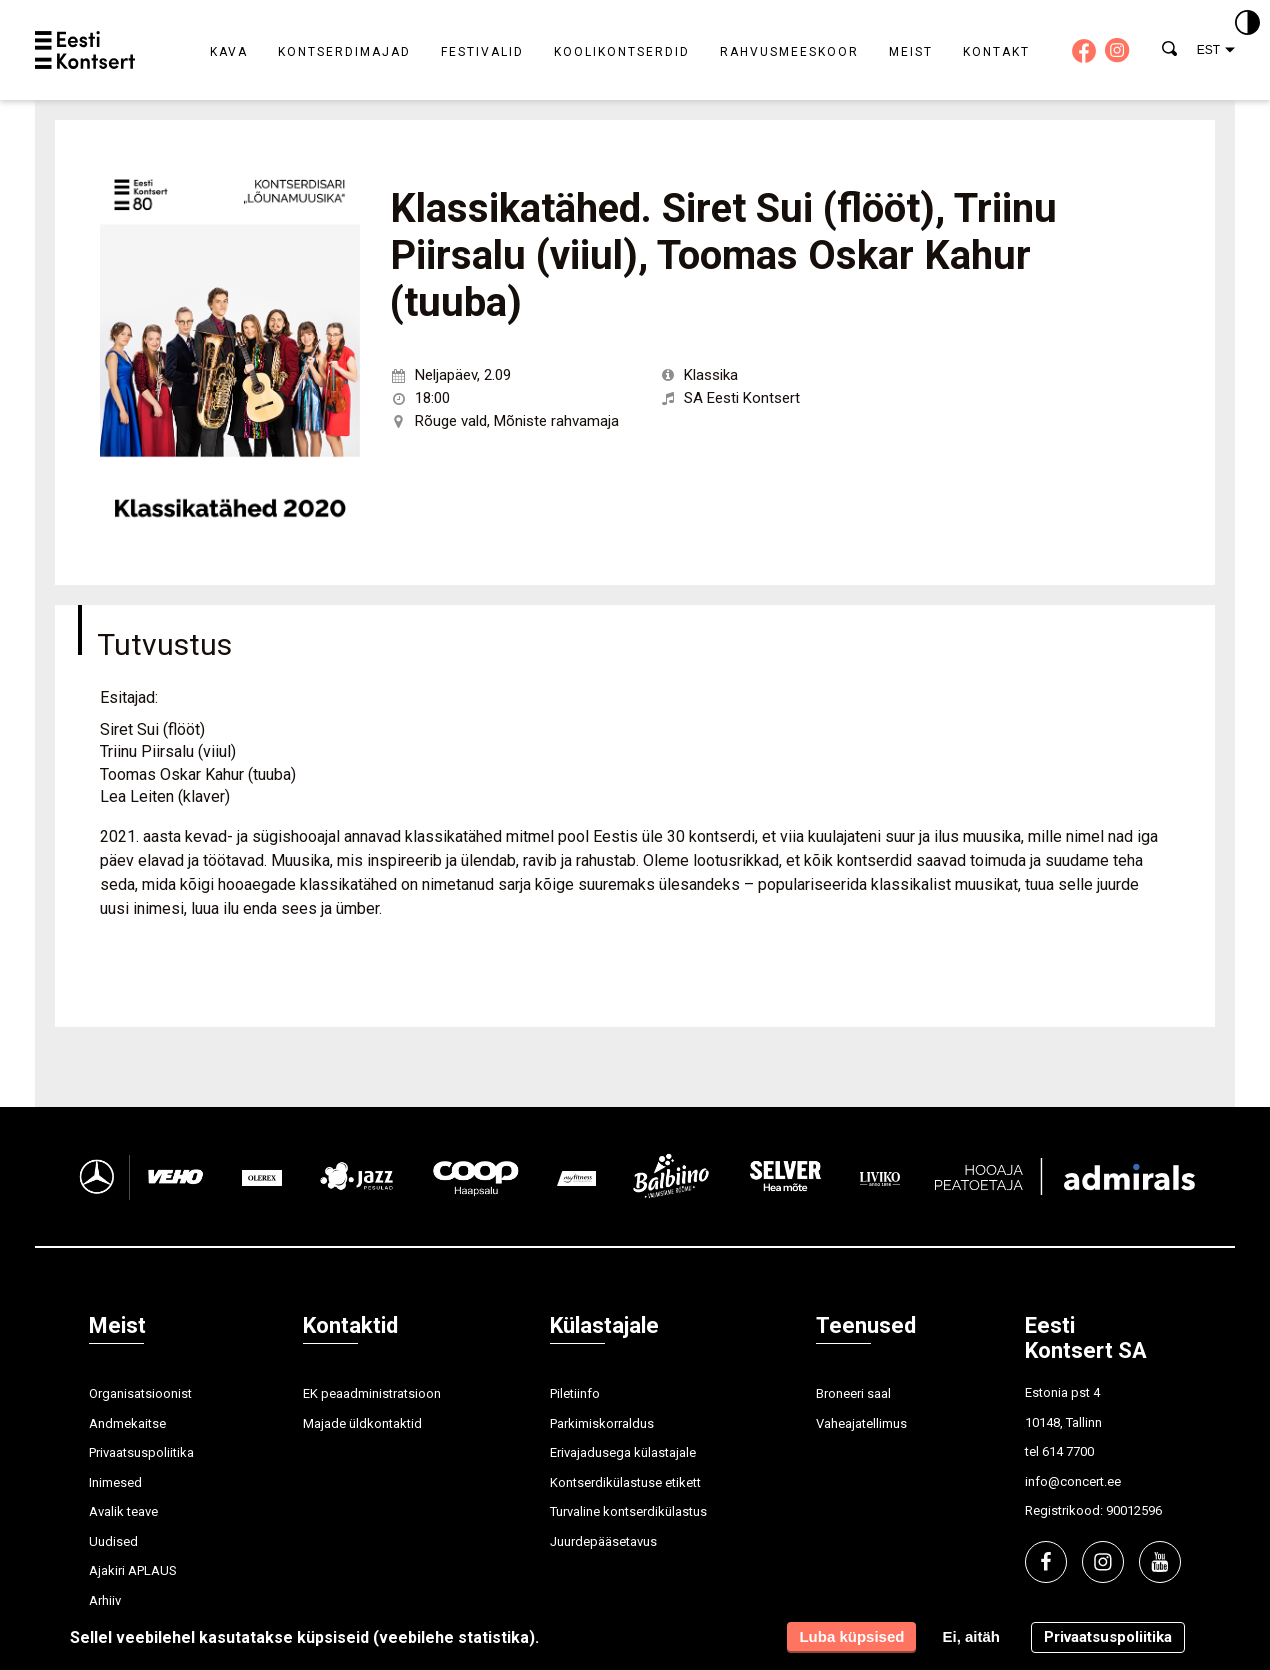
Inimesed (115, 1482)
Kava (229, 52)
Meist (911, 52)
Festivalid (482, 52)
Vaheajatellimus (861, 1423)
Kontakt (996, 52)
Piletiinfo (575, 1393)
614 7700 (1068, 1451)
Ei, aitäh (971, 1636)
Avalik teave (123, 1511)
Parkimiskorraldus (602, 1423)
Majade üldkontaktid (362, 1423)
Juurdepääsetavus (603, 1541)
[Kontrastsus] (1247, 24)
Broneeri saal (853, 1393)
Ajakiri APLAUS (133, 1570)
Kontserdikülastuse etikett (625, 1482)
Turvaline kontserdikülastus (628, 1511)
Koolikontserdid (622, 52)
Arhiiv (105, 1600)
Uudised (113, 1541)
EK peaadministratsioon (372, 1393)
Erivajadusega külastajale (623, 1452)
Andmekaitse (127, 1423)
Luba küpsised (851, 1636)
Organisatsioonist (140, 1393)
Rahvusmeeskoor (789, 52)
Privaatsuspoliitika (141, 1452)
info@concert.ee (1073, 1481)
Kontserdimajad (344, 52)
